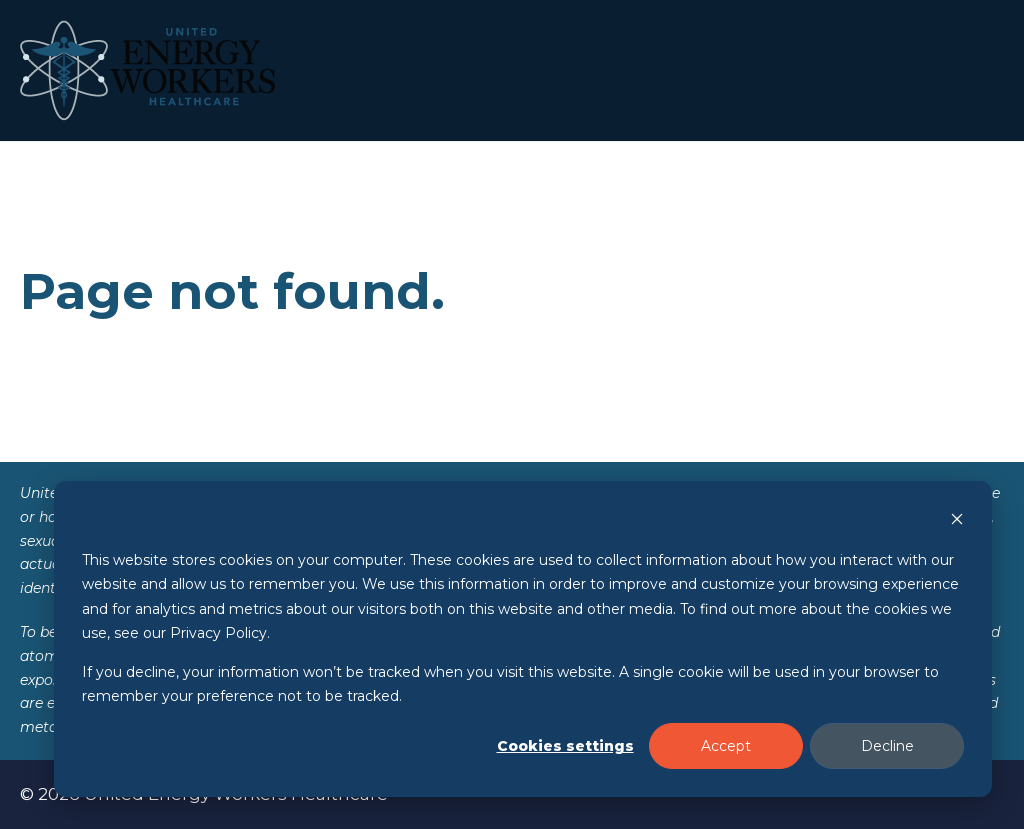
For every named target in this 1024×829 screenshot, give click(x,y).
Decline (887, 746)
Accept (726, 746)
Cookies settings (565, 746)
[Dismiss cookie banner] (957, 521)
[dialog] (523, 639)
